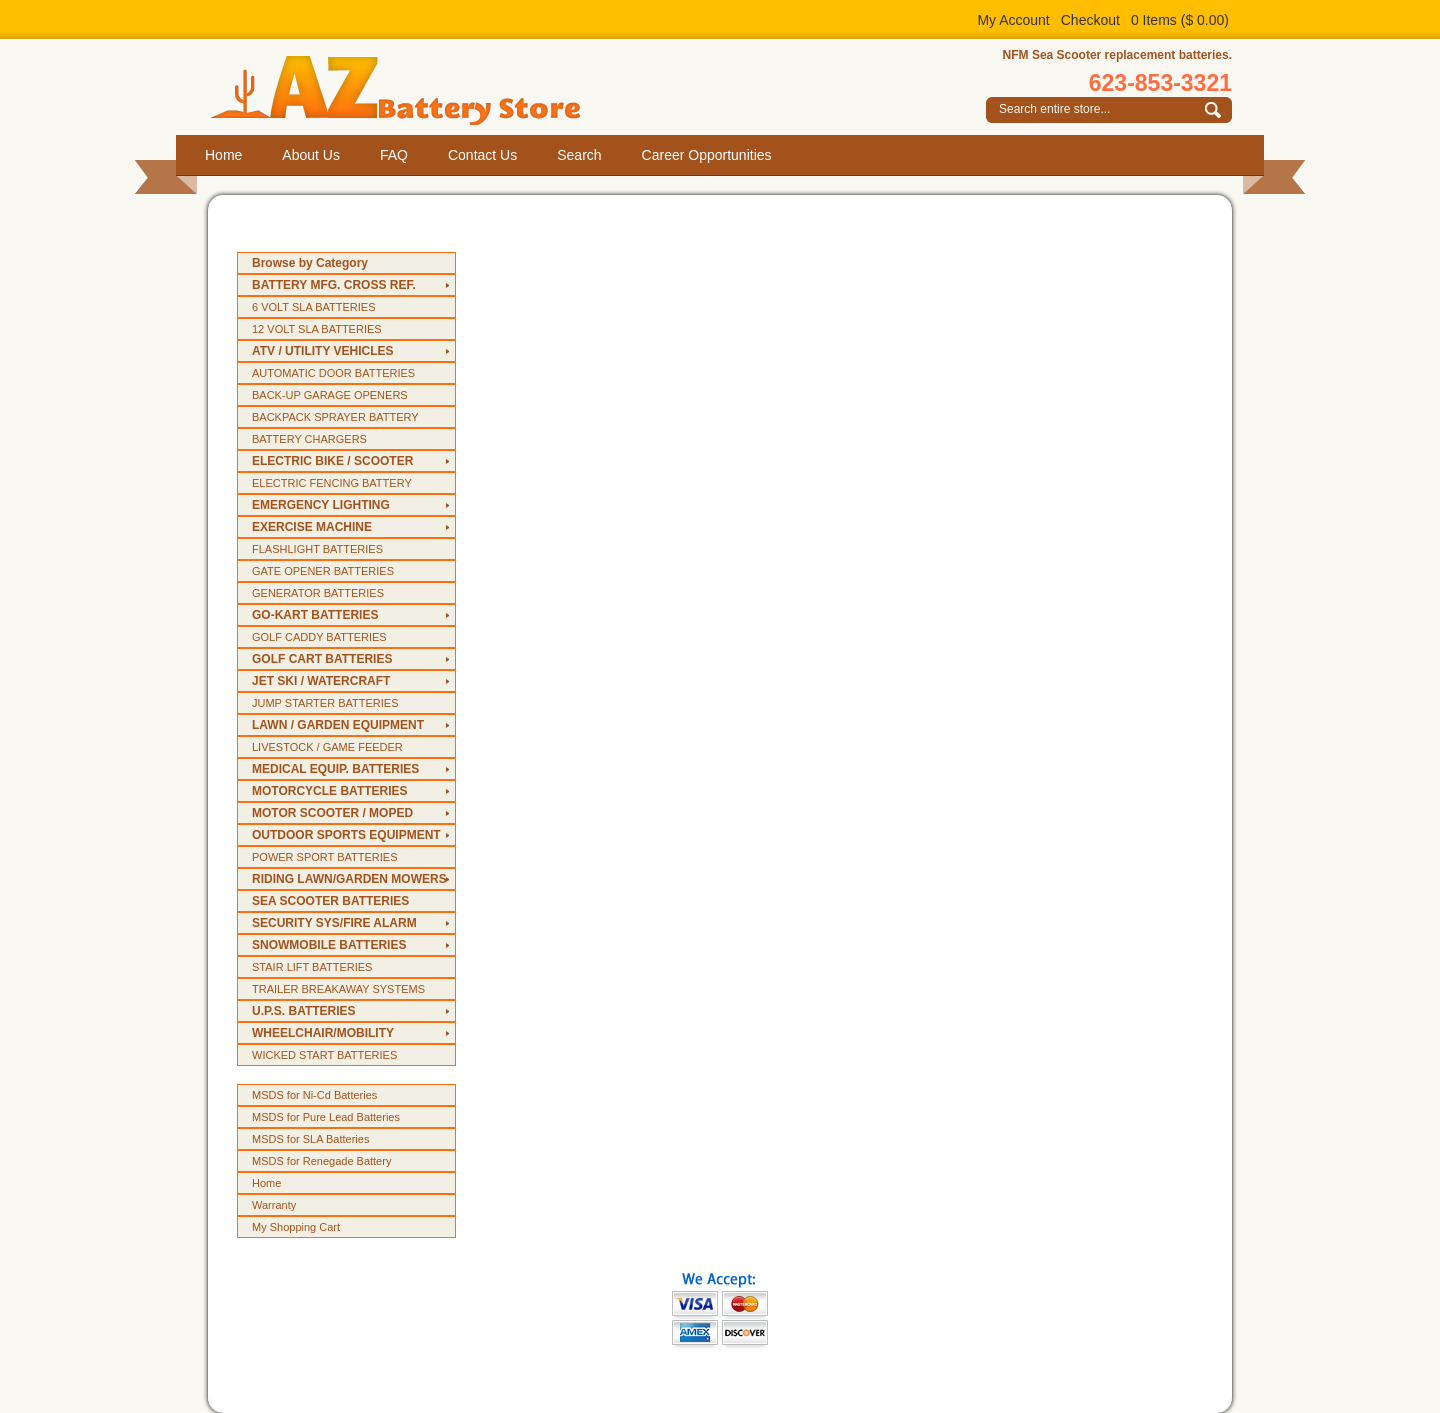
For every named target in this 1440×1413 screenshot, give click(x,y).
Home (223, 155)
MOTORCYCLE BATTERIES (330, 791)
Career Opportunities (707, 155)
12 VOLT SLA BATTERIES (317, 329)
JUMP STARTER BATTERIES (325, 703)
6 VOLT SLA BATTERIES (314, 307)
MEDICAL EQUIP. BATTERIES (335, 769)
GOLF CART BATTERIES (322, 659)
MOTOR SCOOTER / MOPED (332, 813)
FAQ (394, 155)
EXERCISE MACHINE (312, 527)
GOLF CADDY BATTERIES (319, 637)
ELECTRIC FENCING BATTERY (332, 483)
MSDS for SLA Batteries (310, 1139)
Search (579, 155)
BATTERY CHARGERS (309, 439)
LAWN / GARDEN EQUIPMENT (338, 725)
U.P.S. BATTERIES (304, 1011)
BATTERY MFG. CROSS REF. (334, 285)
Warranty (274, 1205)
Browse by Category (310, 263)
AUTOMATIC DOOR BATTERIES (333, 373)
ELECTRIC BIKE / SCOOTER (332, 461)
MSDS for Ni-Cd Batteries (314, 1095)
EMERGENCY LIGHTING (321, 505)
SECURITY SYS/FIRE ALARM (334, 923)
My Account (1013, 20)
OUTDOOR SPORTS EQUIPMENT (346, 835)
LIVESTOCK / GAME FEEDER (327, 747)
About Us (311, 155)
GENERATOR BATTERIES (318, 593)
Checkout (1090, 20)
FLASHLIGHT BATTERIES (317, 549)
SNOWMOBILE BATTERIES (329, 945)
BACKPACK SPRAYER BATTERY (335, 417)
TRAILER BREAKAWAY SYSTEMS (338, 989)
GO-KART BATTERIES (315, 615)
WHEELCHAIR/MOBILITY (323, 1033)
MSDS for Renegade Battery (321, 1161)
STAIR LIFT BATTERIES (312, 967)
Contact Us (482, 155)
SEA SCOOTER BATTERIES (330, 901)
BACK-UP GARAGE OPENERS (330, 395)
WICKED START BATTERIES (324, 1055)
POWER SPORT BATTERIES (324, 857)
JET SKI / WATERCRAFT (321, 681)
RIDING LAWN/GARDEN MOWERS (349, 879)
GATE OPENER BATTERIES (323, 571)
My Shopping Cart (296, 1227)
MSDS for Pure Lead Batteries (326, 1117)
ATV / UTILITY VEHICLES (323, 351)
